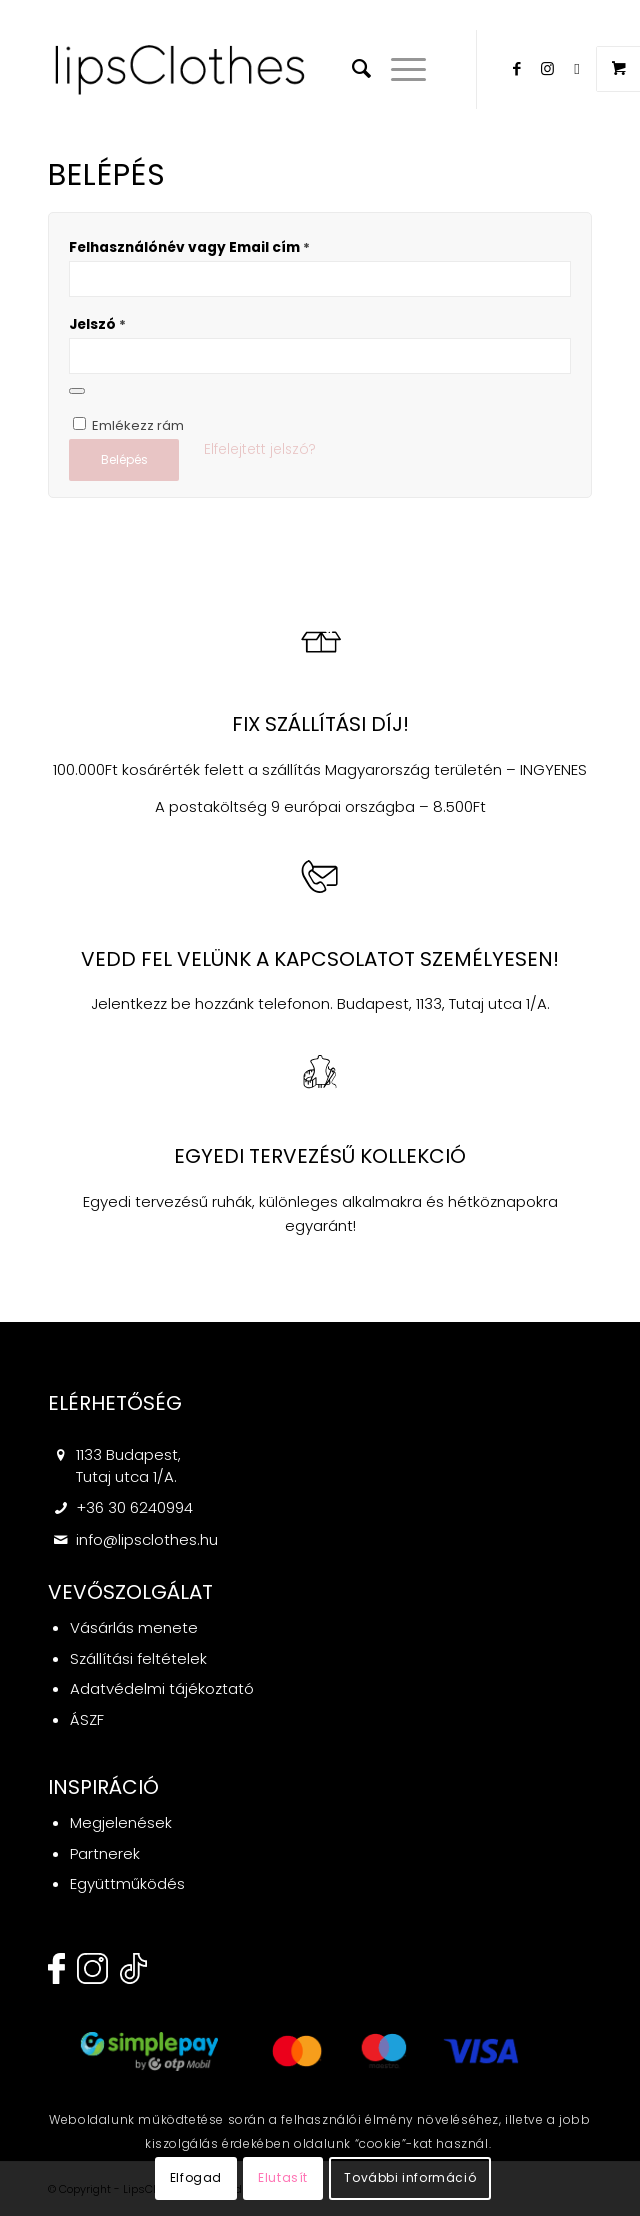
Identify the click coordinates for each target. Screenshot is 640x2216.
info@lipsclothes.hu (147, 1539)
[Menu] (398, 69)
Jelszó (97, 324)
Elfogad (196, 2177)
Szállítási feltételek (138, 1658)
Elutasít (283, 2177)
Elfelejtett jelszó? (260, 449)
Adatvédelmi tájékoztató (162, 1688)
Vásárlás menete (134, 1627)
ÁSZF (87, 1719)
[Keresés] (351, 69)
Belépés (124, 459)
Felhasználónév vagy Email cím (189, 247)
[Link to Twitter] (577, 69)
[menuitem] (351, 69)
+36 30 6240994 (134, 1507)
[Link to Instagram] (547, 69)
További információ (410, 2177)
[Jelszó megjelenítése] (77, 391)
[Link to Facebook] (517, 69)
